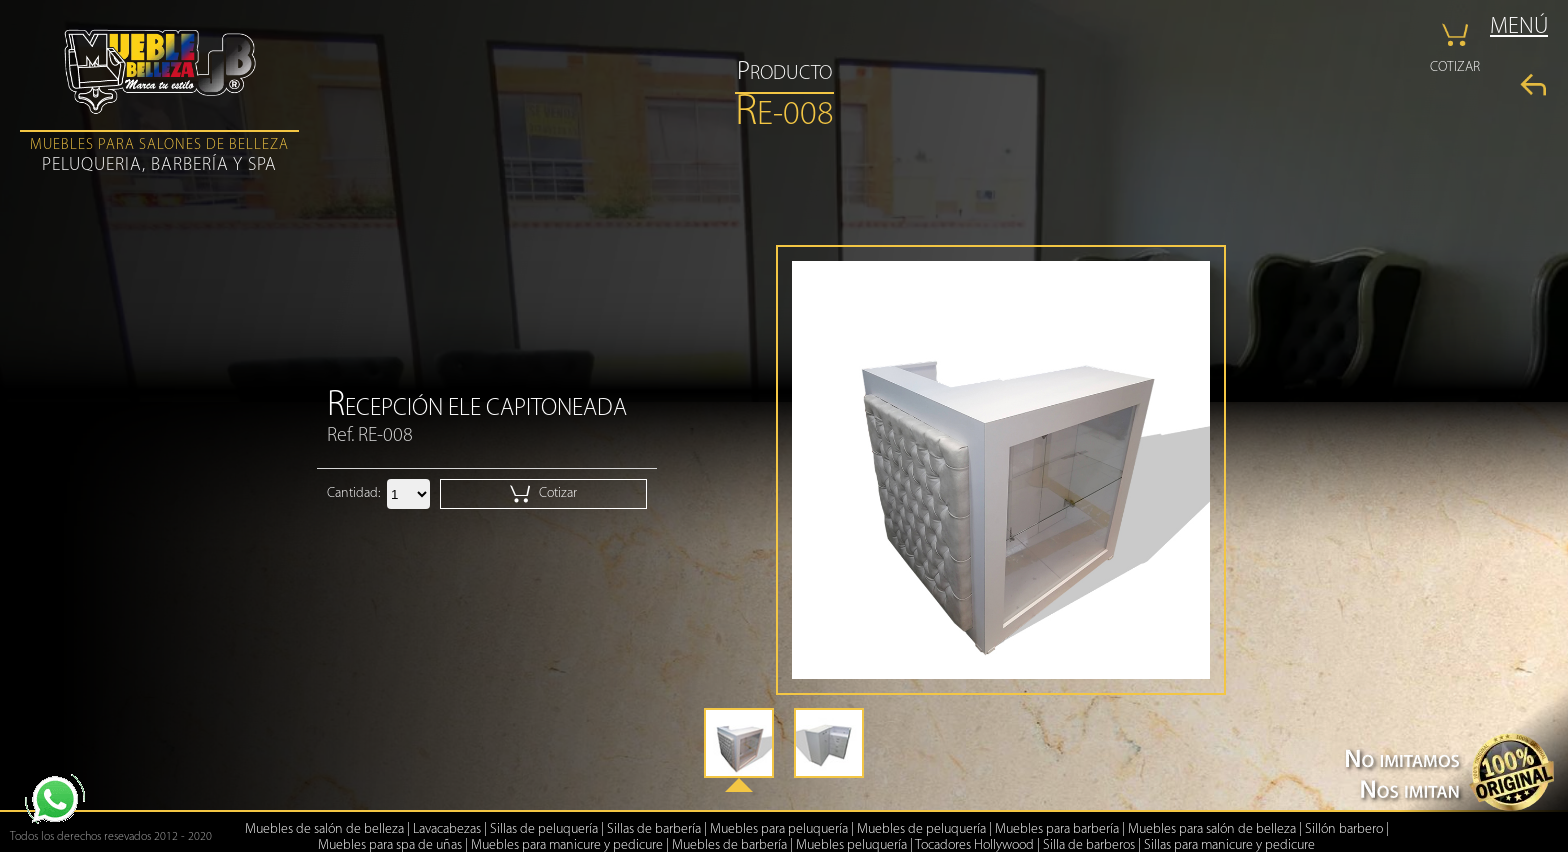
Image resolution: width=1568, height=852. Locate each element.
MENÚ (1519, 27)
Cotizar (543, 494)
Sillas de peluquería (544, 829)
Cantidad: (353, 493)
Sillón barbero (1344, 829)
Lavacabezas (447, 829)
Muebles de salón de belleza (324, 829)
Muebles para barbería (1057, 829)
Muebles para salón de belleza (1212, 829)
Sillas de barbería (654, 829)
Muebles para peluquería (779, 829)
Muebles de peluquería (921, 829)
